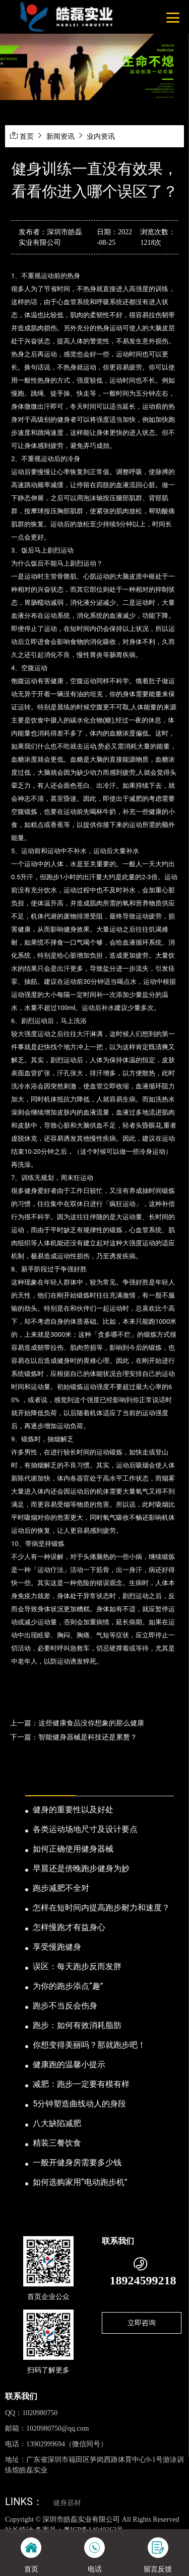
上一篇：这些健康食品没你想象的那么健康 (77, 1723)
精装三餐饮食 (57, 2143)
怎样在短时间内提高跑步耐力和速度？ (101, 1907)
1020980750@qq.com (57, 2428)
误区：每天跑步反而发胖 (77, 1966)
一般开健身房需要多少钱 (77, 2162)
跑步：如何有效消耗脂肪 (77, 2025)
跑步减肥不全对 (61, 1888)
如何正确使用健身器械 (73, 1849)
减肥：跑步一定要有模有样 (81, 2084)
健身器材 (67, 2503)
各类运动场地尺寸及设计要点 (85, 1829)
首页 (27, 136)
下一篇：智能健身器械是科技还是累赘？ (73, 1737)
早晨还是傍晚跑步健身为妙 (81, 1868)
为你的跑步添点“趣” (68, 1986)
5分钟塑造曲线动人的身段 (79, 2103)
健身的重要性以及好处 (73, 1809)
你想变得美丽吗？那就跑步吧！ (89, 2045)
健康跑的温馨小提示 (69, 2064)
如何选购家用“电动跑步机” (80, 2182)
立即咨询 (142, 2323)
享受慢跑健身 (57, 1947)
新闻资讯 (60, 136)
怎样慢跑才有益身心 (69, 1927)
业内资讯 (101, 136)
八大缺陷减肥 (57, 2123)
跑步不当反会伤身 (65, 2005)
